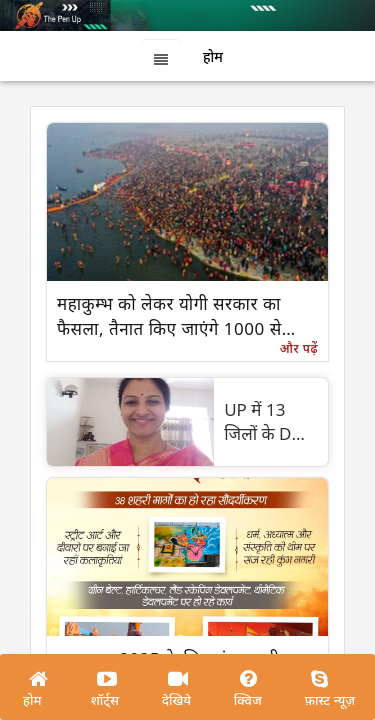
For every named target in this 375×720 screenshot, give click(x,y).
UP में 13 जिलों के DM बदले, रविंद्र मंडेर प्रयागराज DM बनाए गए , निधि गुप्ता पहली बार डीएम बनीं (268, 422)
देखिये (176, 700)
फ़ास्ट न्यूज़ (330, 700)
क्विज (248, 700)
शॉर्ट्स (105, 700)
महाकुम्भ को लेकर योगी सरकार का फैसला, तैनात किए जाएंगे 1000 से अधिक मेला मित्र (169, 316)
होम (32, 700)
